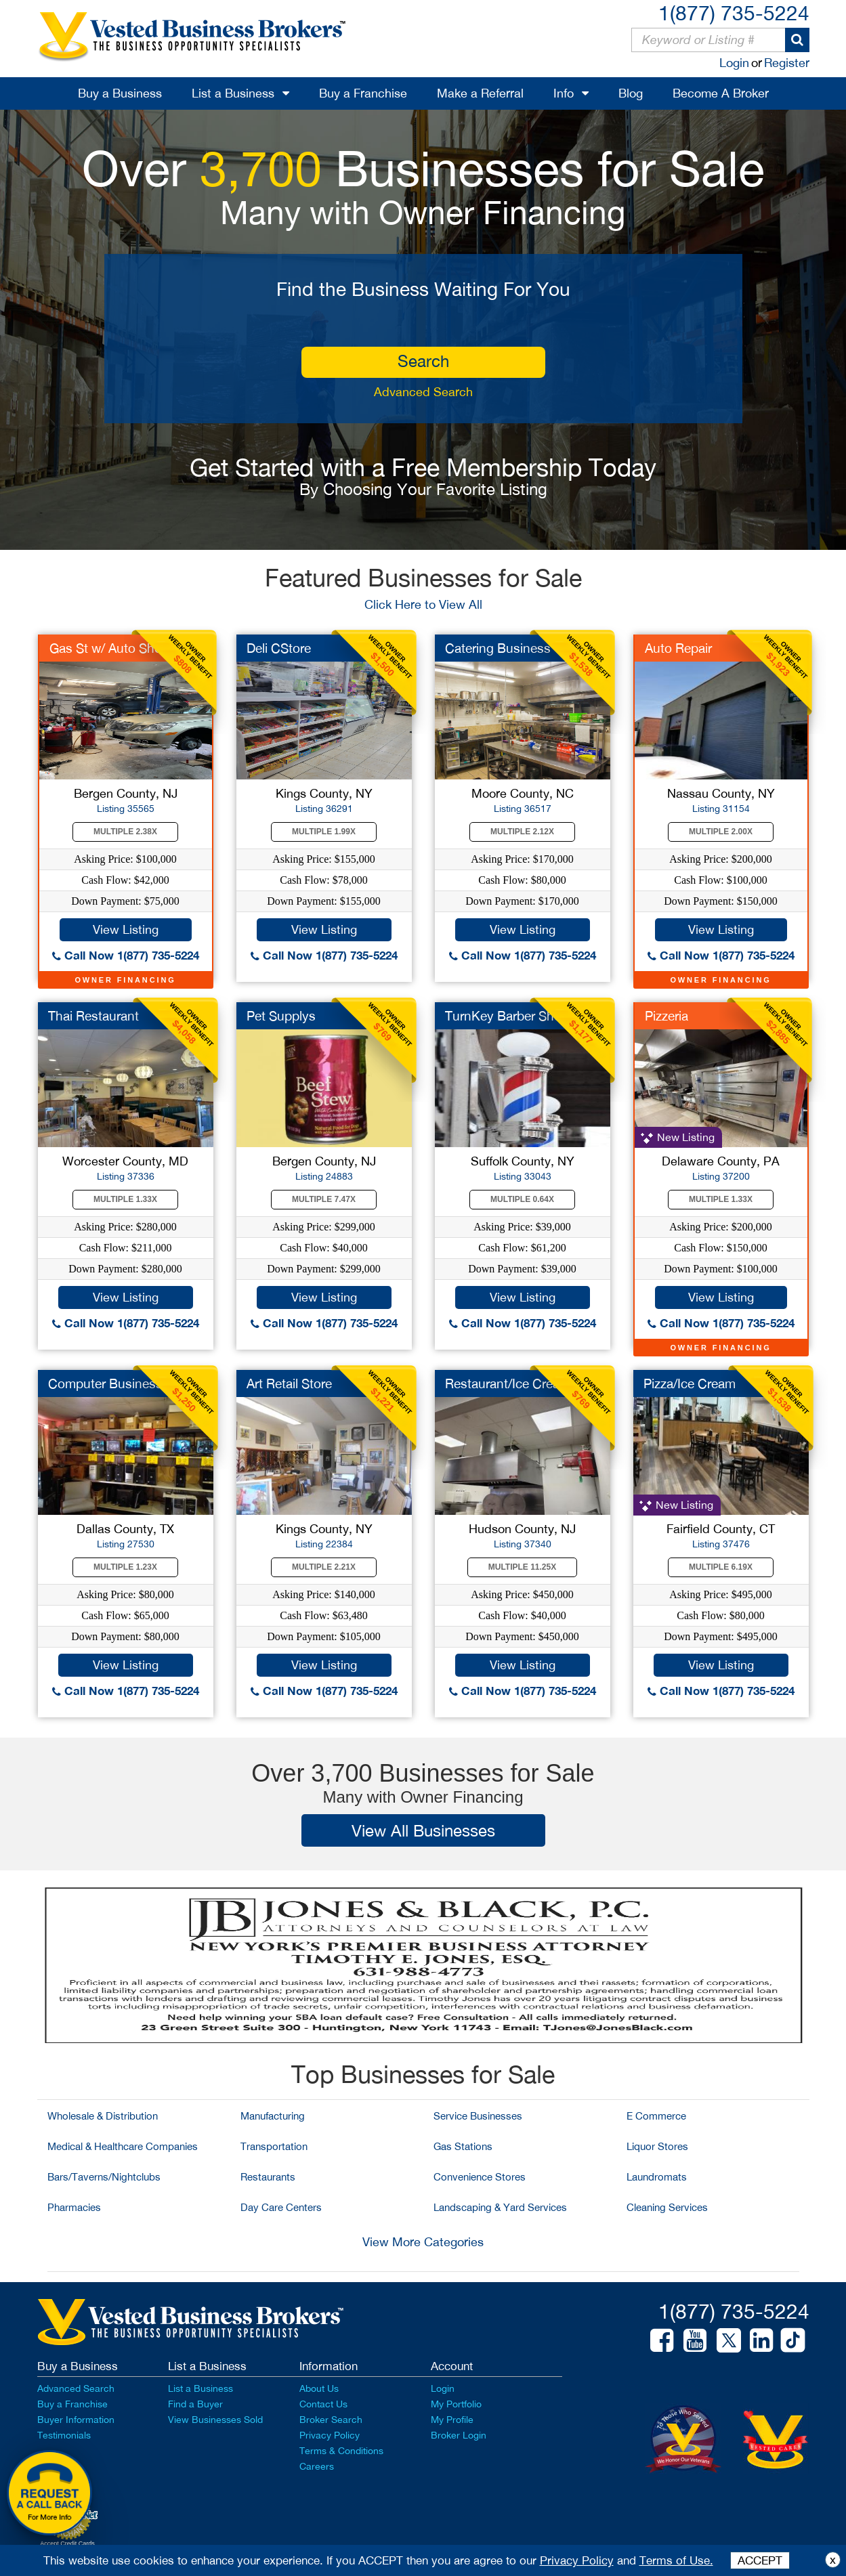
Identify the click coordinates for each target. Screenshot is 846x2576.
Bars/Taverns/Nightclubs (104, 2177)
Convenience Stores (479, 2177)
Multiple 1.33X (125, 1199)
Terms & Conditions (341, 2450)
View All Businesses (423, 1830)
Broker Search (330, 2419)
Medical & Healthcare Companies (122, 2146)
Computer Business (105, 1383)
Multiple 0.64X (522, 1199)
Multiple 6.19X (721, 1567)
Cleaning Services (667, 2207)
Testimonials (64, 2435)
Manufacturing (272, 2116)
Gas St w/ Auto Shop (109, 648)
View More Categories (423, 2242)
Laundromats (657, 2177)
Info (563, 93)
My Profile (452, 2419)
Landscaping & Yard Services (500, 2207)
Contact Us (323, 2404)
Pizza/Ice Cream (689, 1383)
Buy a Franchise (363, 93)
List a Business (233, 93)
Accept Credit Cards (67, 2543)
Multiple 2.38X (125, 831)
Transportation (274, 2146)
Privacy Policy (329, 2435)
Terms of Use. (676, 2560)
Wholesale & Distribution (102, 2116)
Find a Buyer (195, 2404)
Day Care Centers (281, 2207)
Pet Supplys (281, 1015)
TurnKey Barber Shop (507, 1015)
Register (786, 63)
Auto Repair (678, 648)
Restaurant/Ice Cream (507, 1383)
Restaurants (267, 2177)
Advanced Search (423, 392)
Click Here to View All (423, 604)
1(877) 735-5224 (733, 12)
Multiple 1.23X (125, 1567)
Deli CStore (279, 648)
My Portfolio (456, 2404)
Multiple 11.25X (522, 1567)
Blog (630, 93)
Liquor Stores (657, 2146)
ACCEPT (760, 2560)
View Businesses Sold (215, 2419)
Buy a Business (120, 93)
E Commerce (656, 2116)
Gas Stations (462, 2146)
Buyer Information (75, 2419)
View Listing (125, 929)
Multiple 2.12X (522, 831)
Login (734, 63)
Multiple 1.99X (324, 831)
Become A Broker (721, 93)
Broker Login (458, 2435)
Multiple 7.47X (324, 1199)
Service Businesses (477, 2116)
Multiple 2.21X (324, 1567)
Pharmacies (74, 2207)
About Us (319, 2388)
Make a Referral (480, 93)
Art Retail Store (289, 1383)
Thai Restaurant (93, 1015)
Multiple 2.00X (721, 831)
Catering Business (498, 648)
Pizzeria (666, 1015)
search (423, 360)
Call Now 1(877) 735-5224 (125, 955)
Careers (316, 2466)
